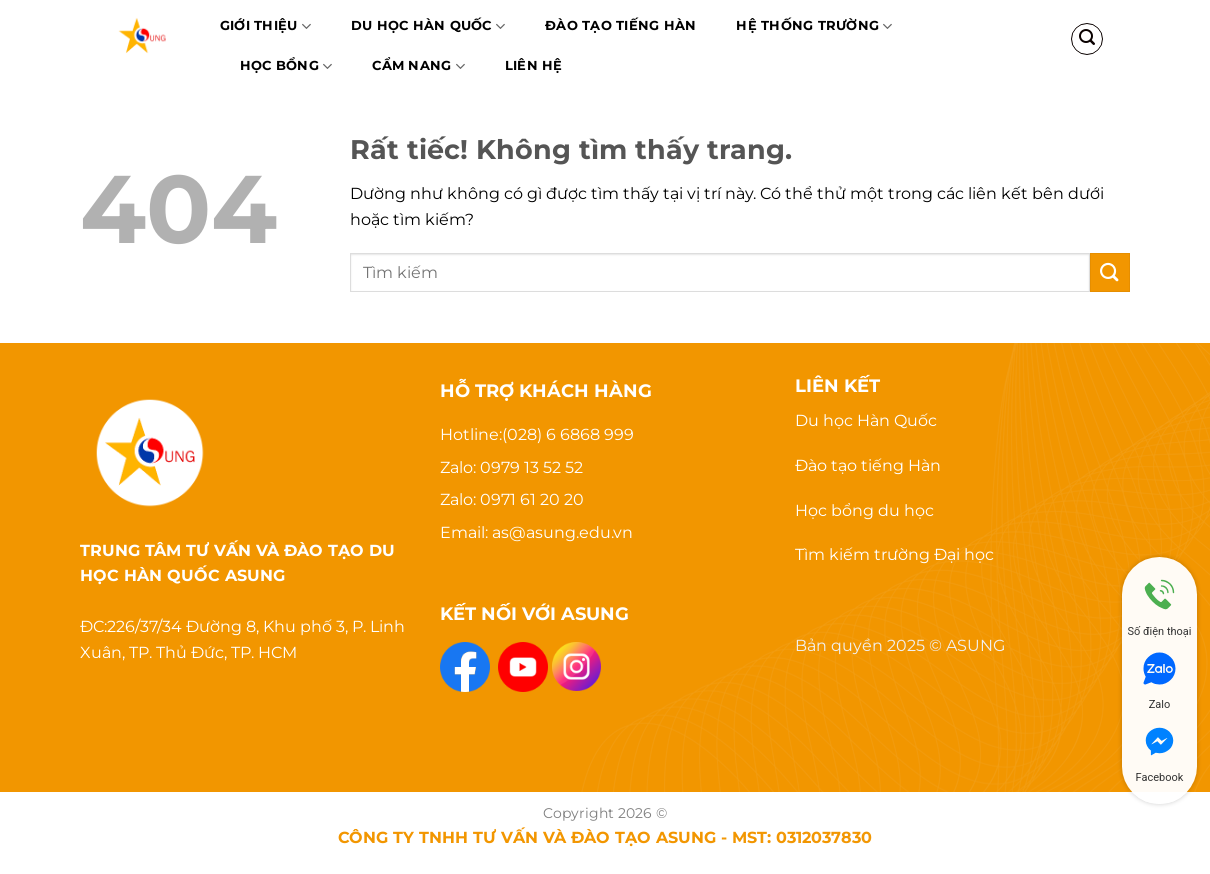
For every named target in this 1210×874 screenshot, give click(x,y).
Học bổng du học (864, 510)
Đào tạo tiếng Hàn (868, 465)
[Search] (1087, 39)
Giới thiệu (265, 26)
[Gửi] (1110, 272)
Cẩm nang (418, 66)
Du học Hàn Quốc (428, 26)
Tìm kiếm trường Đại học (894, 554)
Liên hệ (534, 65)
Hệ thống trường (814, 26)
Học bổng (286, 66)
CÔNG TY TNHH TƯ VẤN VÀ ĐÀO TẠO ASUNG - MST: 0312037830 (605, 837)
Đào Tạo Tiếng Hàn (620, 25)
